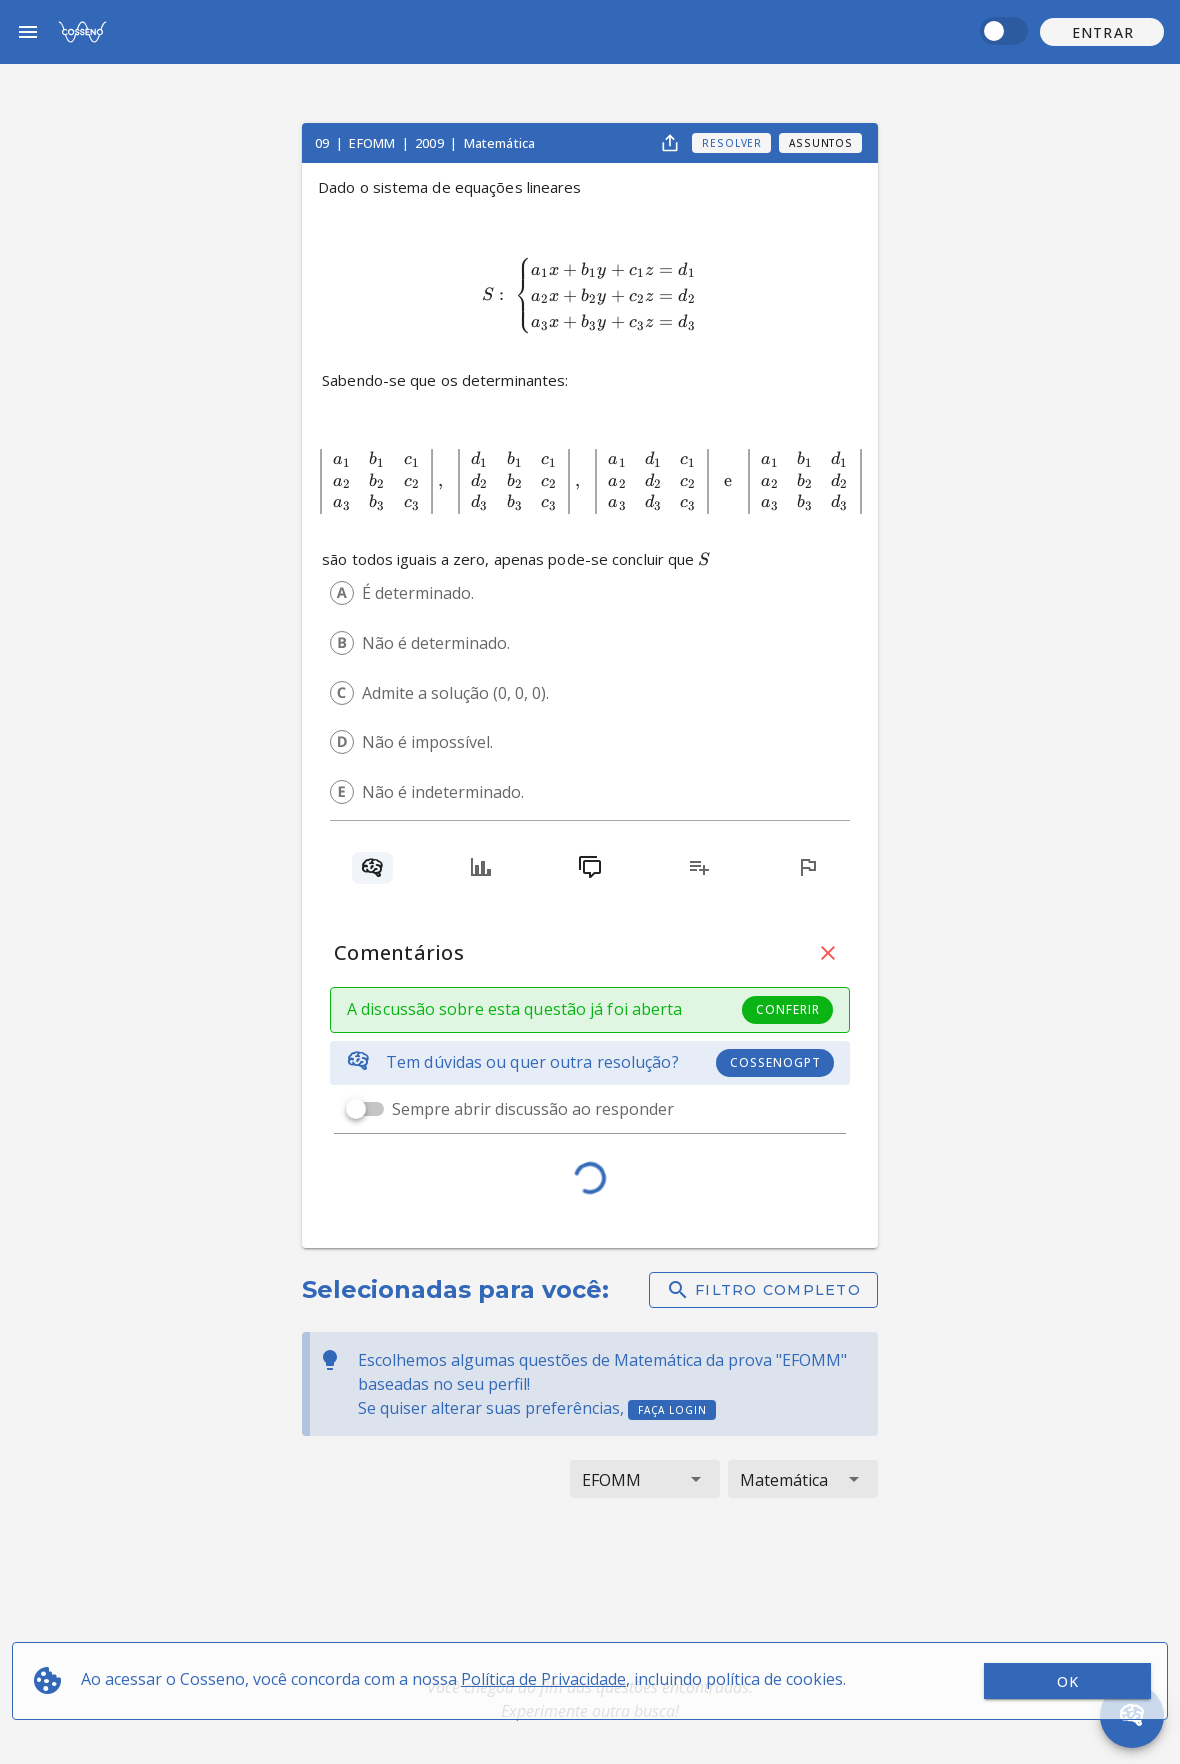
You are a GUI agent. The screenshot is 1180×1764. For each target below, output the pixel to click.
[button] (1102, 32)
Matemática (500, 143)
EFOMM (373, 143)
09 (323, 143)
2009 (431, 143)
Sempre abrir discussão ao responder (533, 1109)
